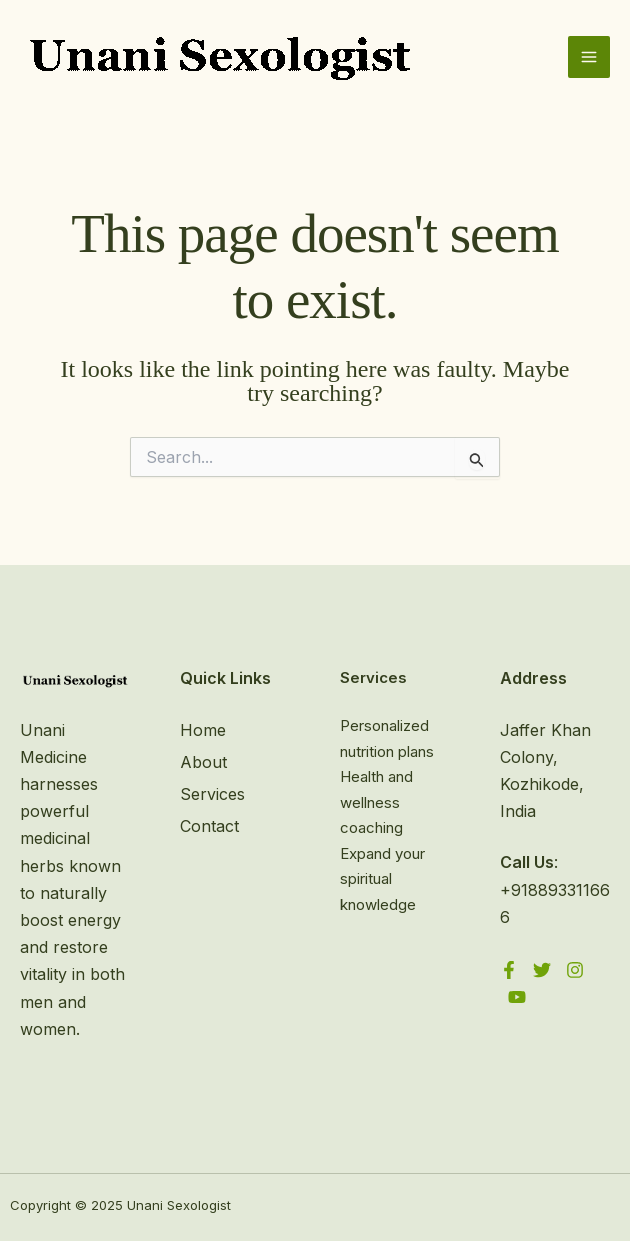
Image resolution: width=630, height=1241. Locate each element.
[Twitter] (542, 970)
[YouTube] (517, 997)
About (203, 762)
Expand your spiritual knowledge (382, 879)
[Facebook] (509, 970)
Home (203, 730)
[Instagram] (575, 970)
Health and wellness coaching (376, 802)
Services (212, 794)
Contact (209, 826)
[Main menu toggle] (589, 57)
